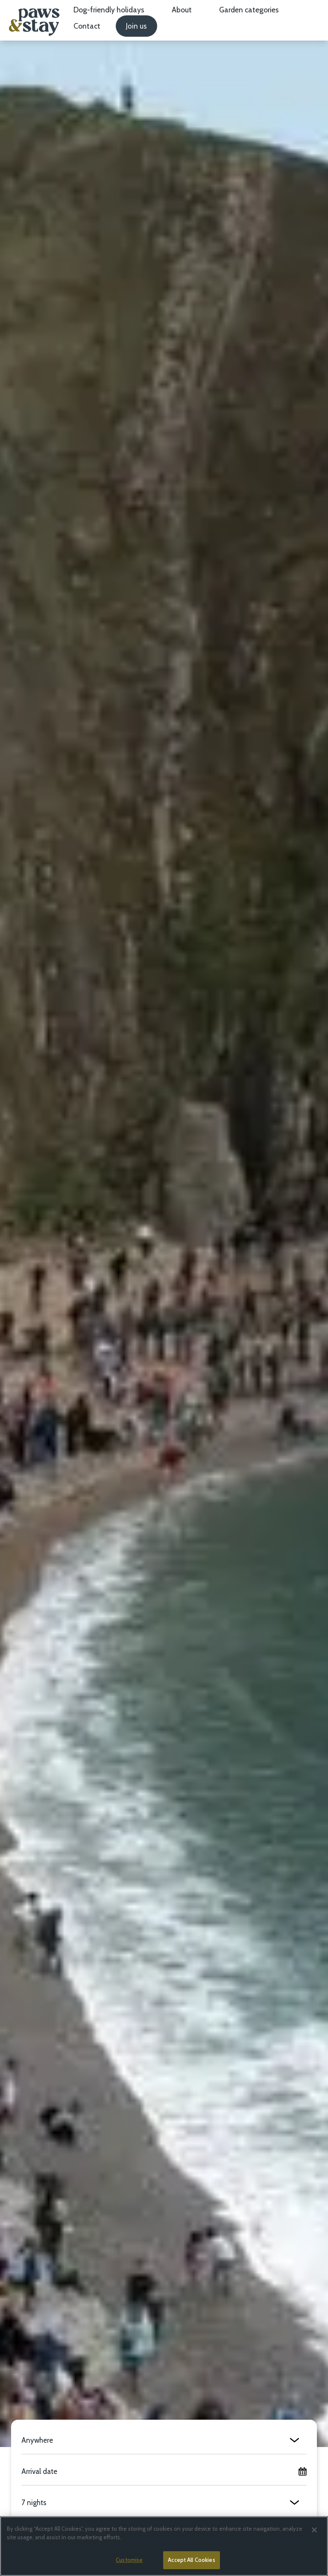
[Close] (314, 2529)
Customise (129, 2559)
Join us (136, 26)
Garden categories (249, 9)
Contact (86, 25)
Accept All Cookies (191, 2559)
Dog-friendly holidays (108, 9)
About (182, 9)
